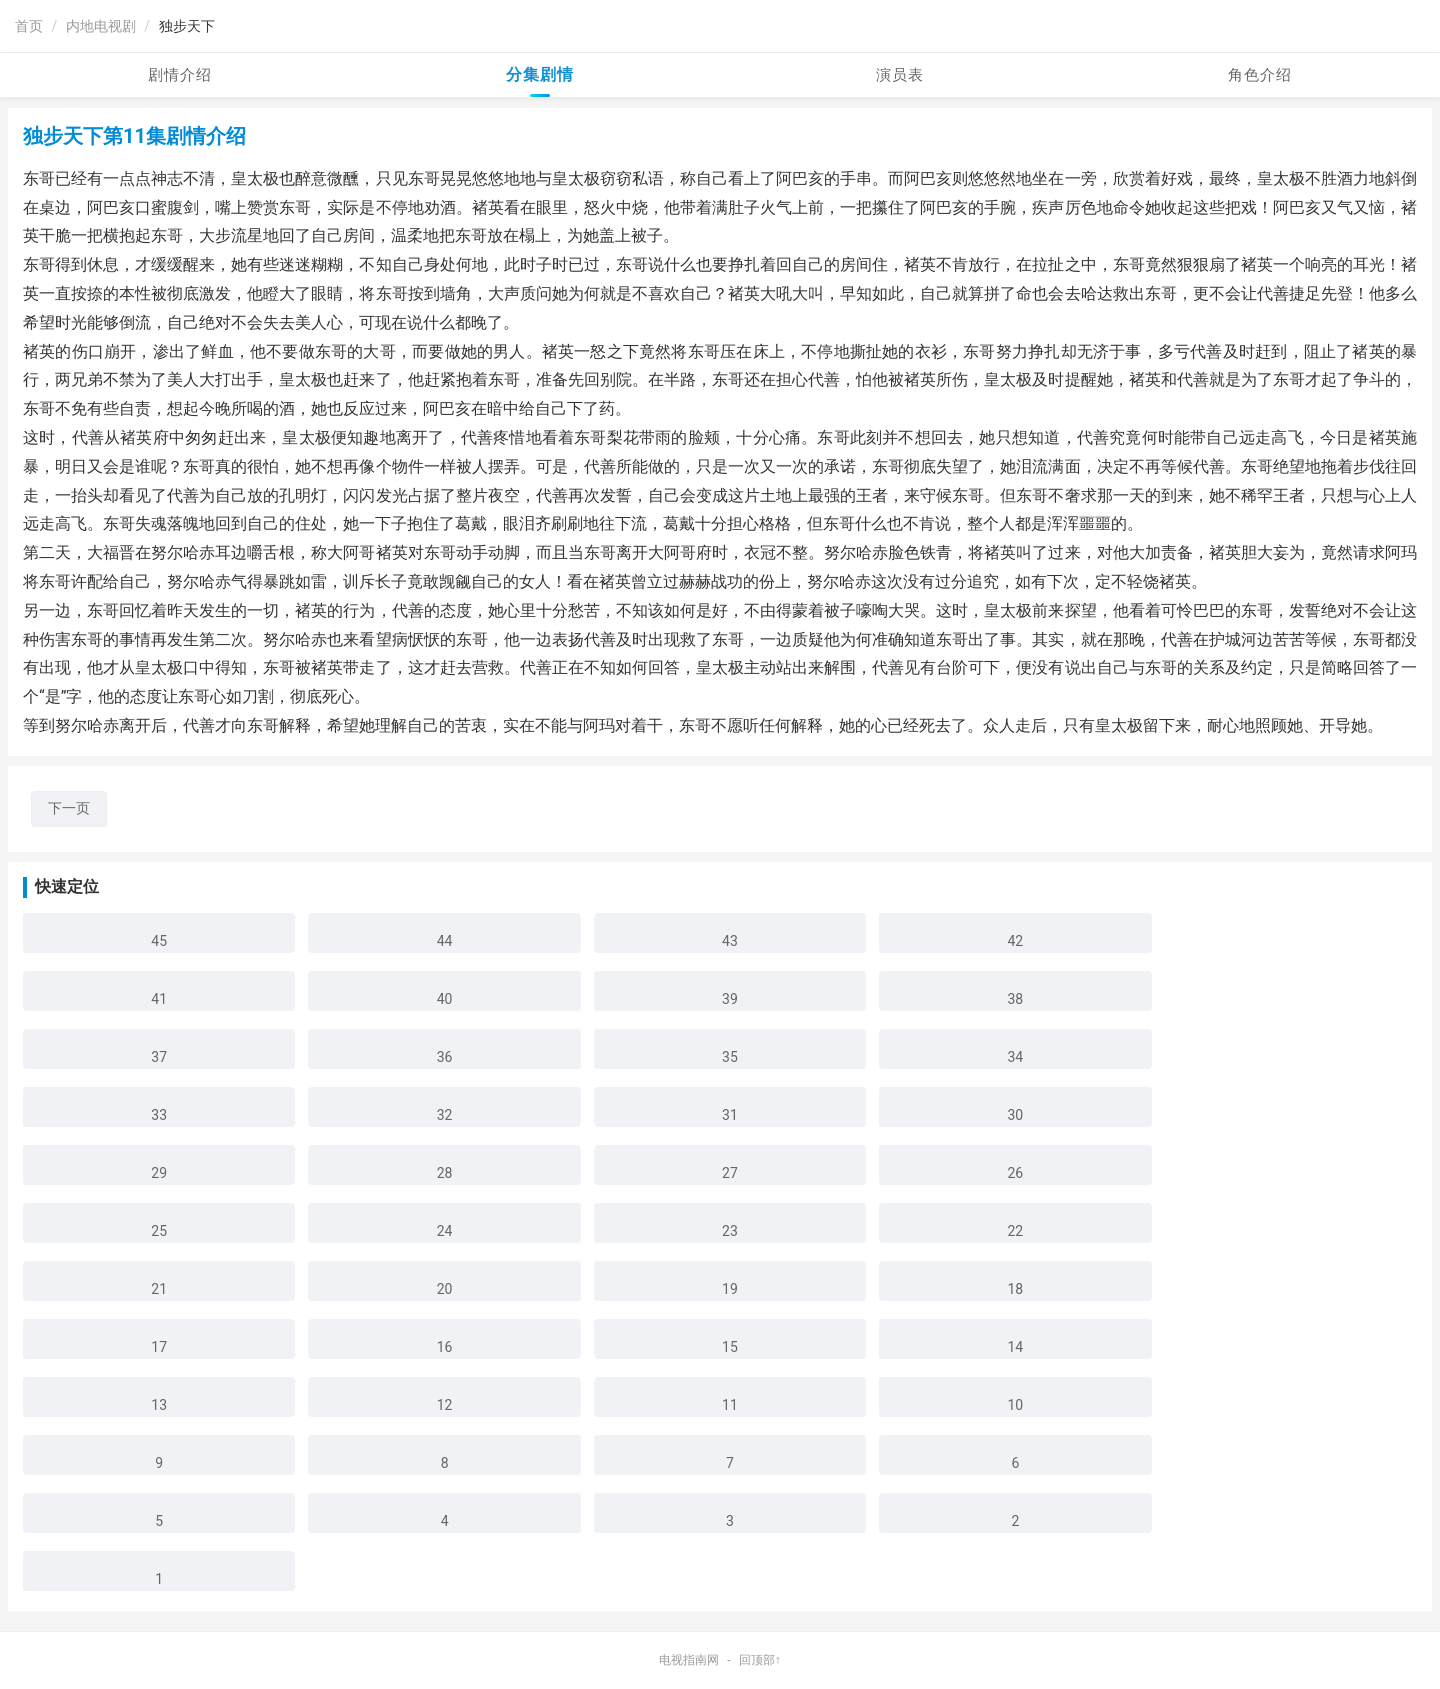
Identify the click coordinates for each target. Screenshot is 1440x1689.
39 (730, 999)
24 (445, 1231)
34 (1015, 1057)
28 (445, 1173)
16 (445, 1347)
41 (159, 999)
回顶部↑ (760, 1660)
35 (730, 1057)
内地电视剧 (101, 26)
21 (159, 1289)
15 (730, 1347)
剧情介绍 (180, 75)
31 (730, 1115)
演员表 (900, 75)
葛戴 (471, 523)
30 (1015, 1115)
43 (730, 941)
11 (730, 1405)
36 (445, 1057)
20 (445, 1289)
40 (445, 999)
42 (1015, 941)
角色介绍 (1260, 75)
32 (445, 1115)
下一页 (69, 808)
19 (730, 1289)
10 (1015, 1405)
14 (1015, 1347)
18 (1015, 1289)
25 (159, 1231)
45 (159, 941)
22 (1015, 1231)
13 (159, 1405)
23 (730, 1231)
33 (159, 1115)
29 (159, 1173)
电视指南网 (689, 1660)
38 (1015, 999)
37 (159, 1057)
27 (730, 1173)
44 (445, 941)
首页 (29, 26)
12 (445, 1405)
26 (1015, 1173)
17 (159, 1347)
